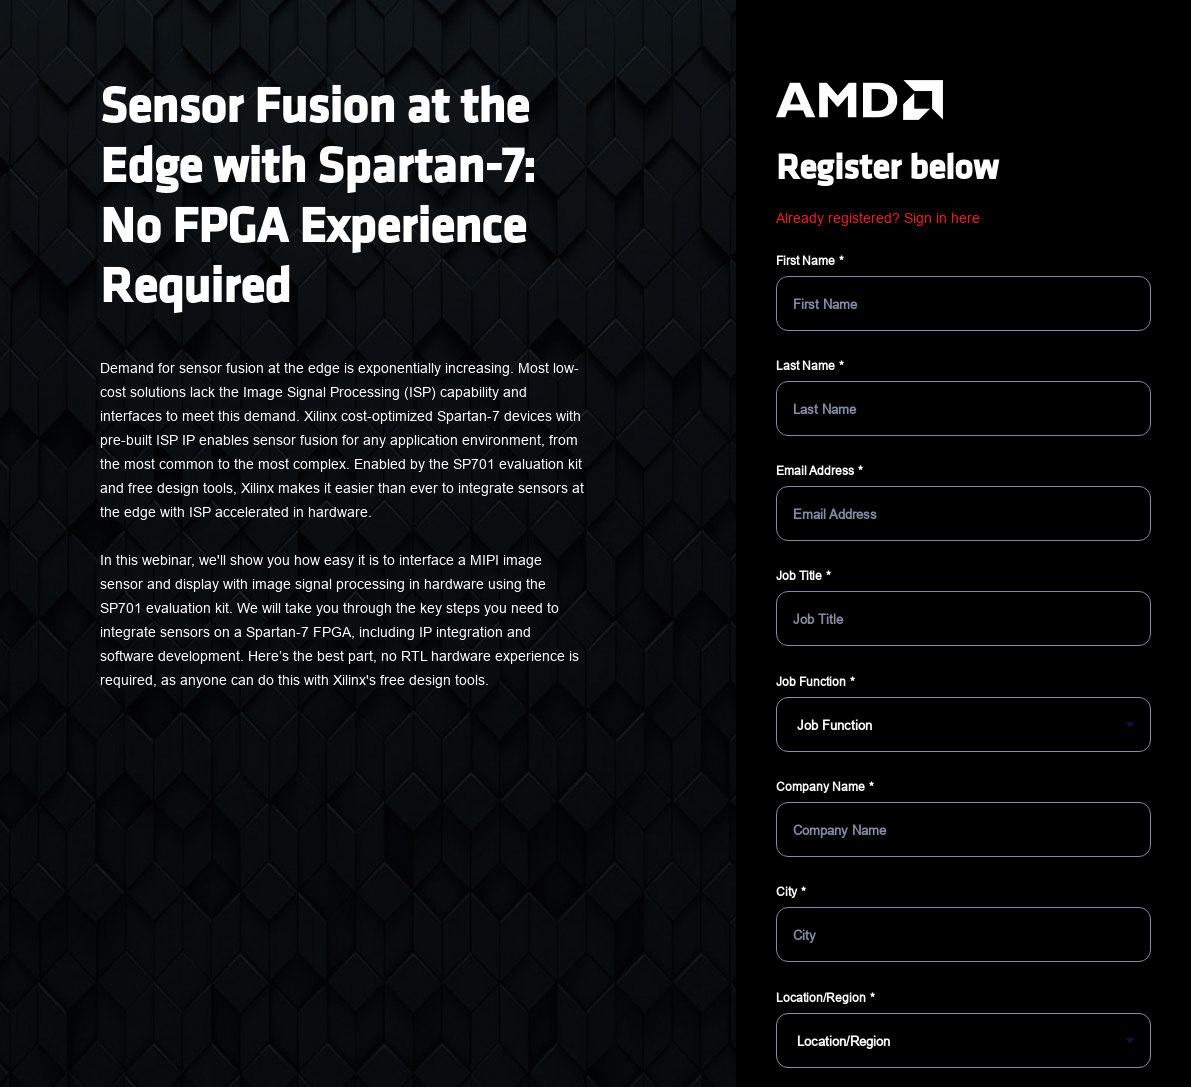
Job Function (811, 681)
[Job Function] (963, 724)
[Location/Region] (963, 1040)
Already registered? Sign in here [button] (878, 218)
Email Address (815, 470)
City (786, 891)
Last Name (805, 365)
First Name (805, 260)
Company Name (820, 786)
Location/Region (821, 997)
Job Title (799, 575)
